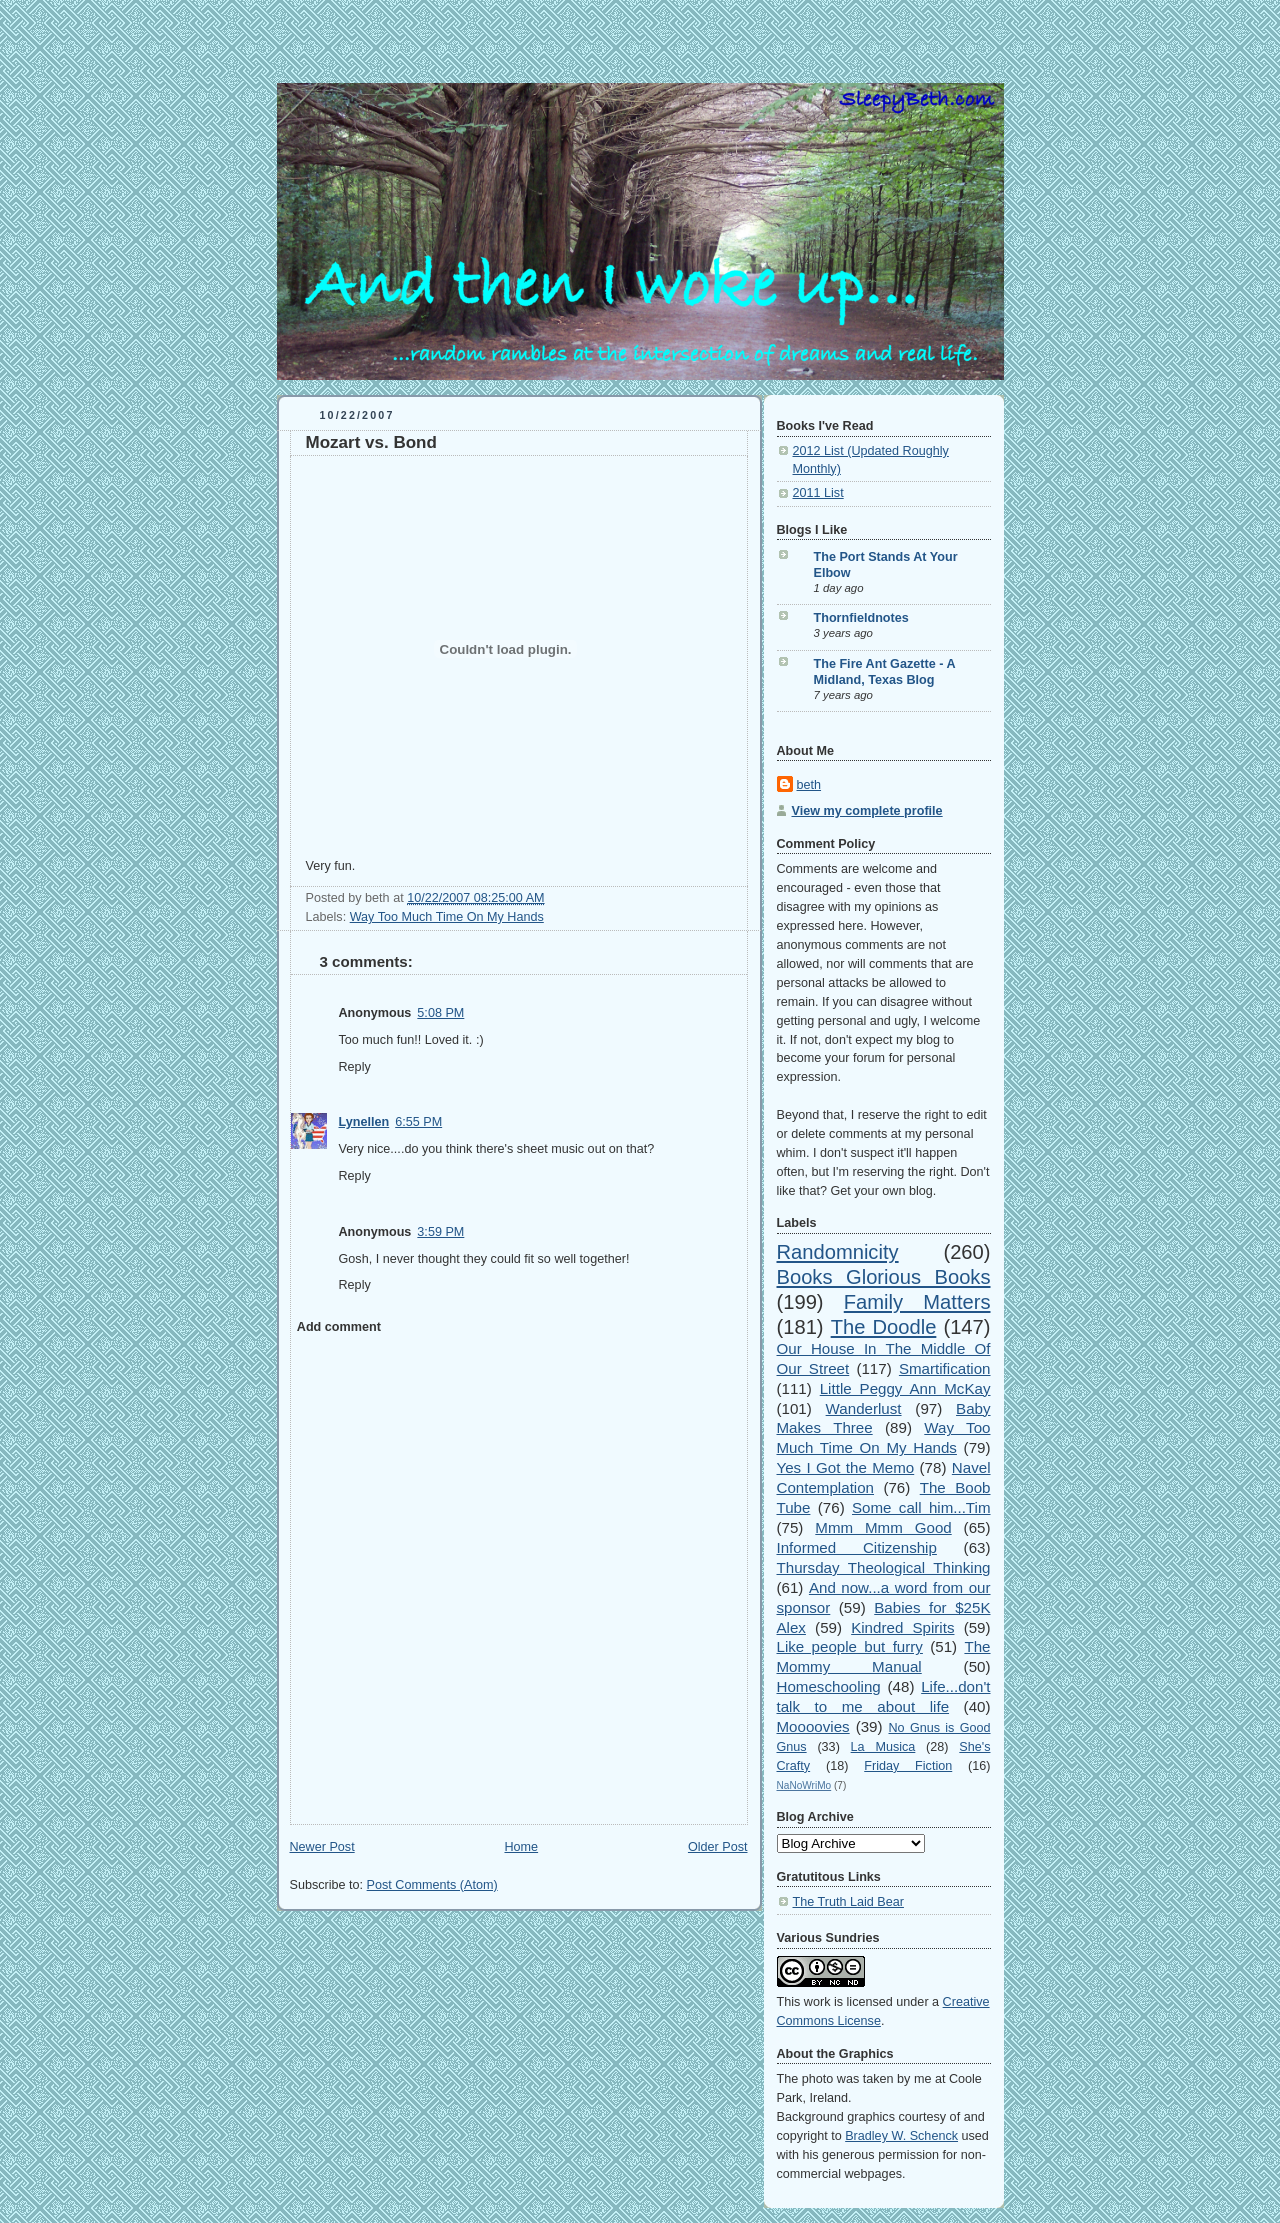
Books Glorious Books (884, 1277)
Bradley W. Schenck (901, 2136)
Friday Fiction (908, 1766)
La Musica (883, 1747)
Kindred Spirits (902, 1627)
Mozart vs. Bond (371, 442)
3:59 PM (440, 1232)
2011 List (818, 493)
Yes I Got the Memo (846, 1467)
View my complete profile (867, 811)
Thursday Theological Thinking (884, 1567)
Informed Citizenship (857, 1547)
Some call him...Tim (921, 1507)
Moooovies (813, 1726)
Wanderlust (864, 1408)
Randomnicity (838, 1252)
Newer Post (322, 1847)
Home (521, 1847)
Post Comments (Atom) (432, 1885)
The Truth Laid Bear (848, 1902)
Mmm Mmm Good (883, 1527)
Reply (355, 1067)
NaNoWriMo (804, 1785)
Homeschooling (829, 1686)
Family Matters (917, 1302)
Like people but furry (850, 1646)
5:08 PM (440, 1013)
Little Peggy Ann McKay (905, 1388)
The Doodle (884, 1327)
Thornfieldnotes (861, 618)
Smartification (945, 1368)
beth (809, 785)
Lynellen (364, 1122)
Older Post (718, 1847)
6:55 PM (418, 1122)
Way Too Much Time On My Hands (447, 917)
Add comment (339, 1327)
